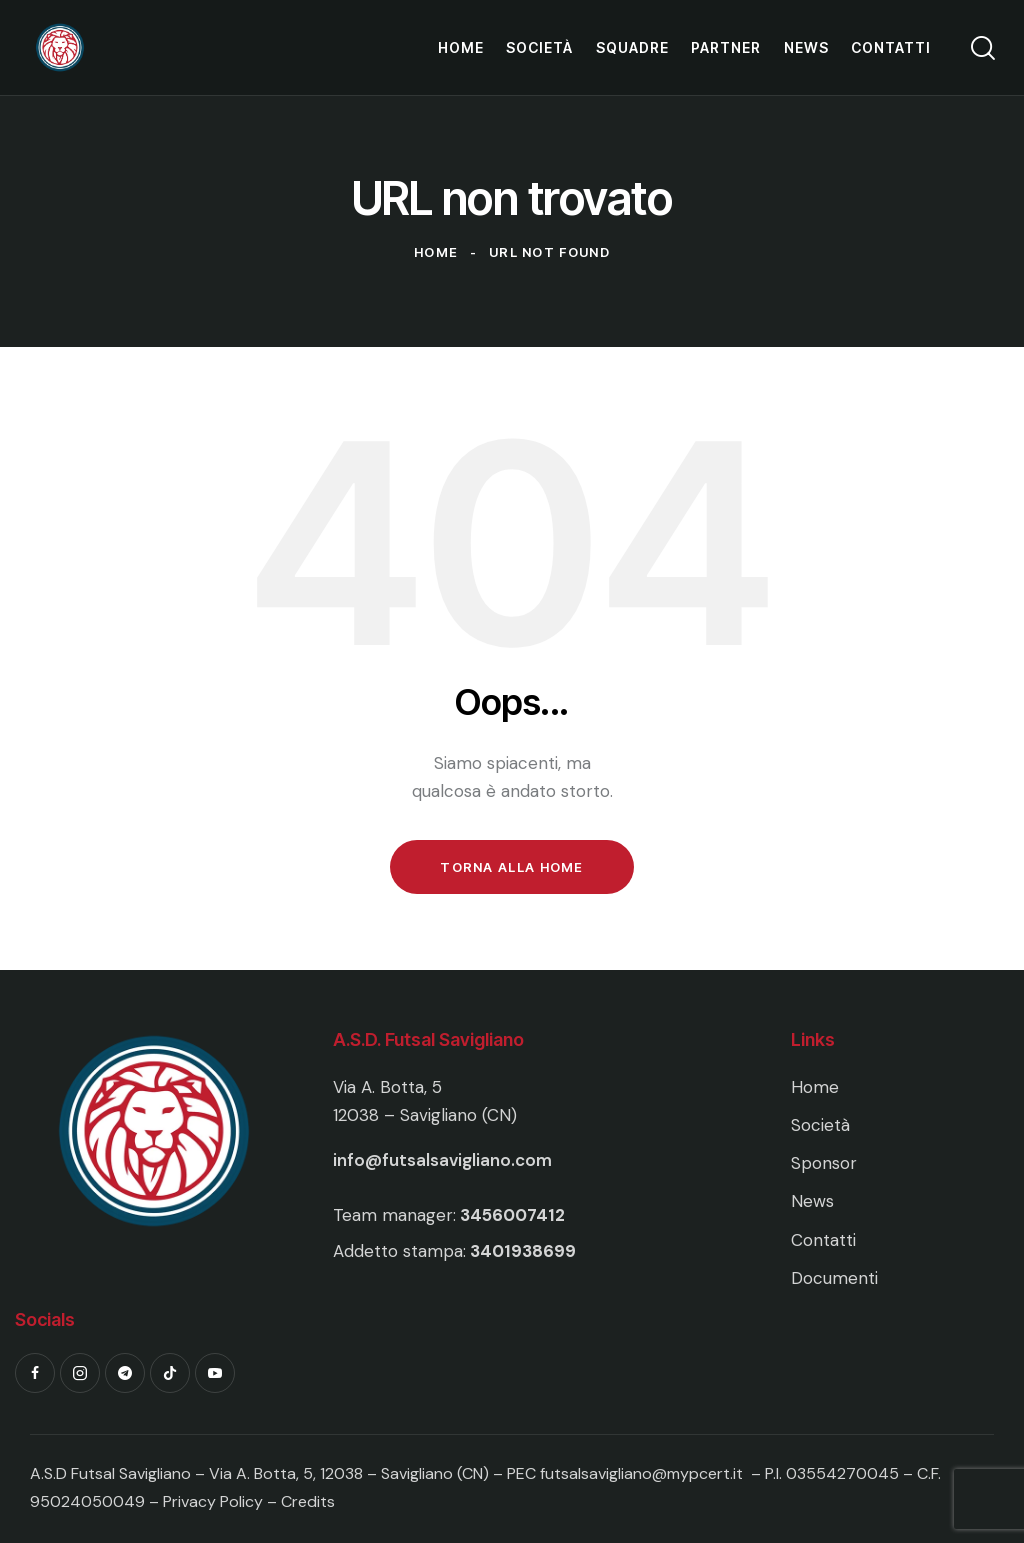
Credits (308, 1501)
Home (436, 252)
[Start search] (981, 48)
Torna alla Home (512, 867)
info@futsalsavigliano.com (442, 1160)
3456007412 (512, 1215)
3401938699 (523, 1251)
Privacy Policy (215, 1501)
